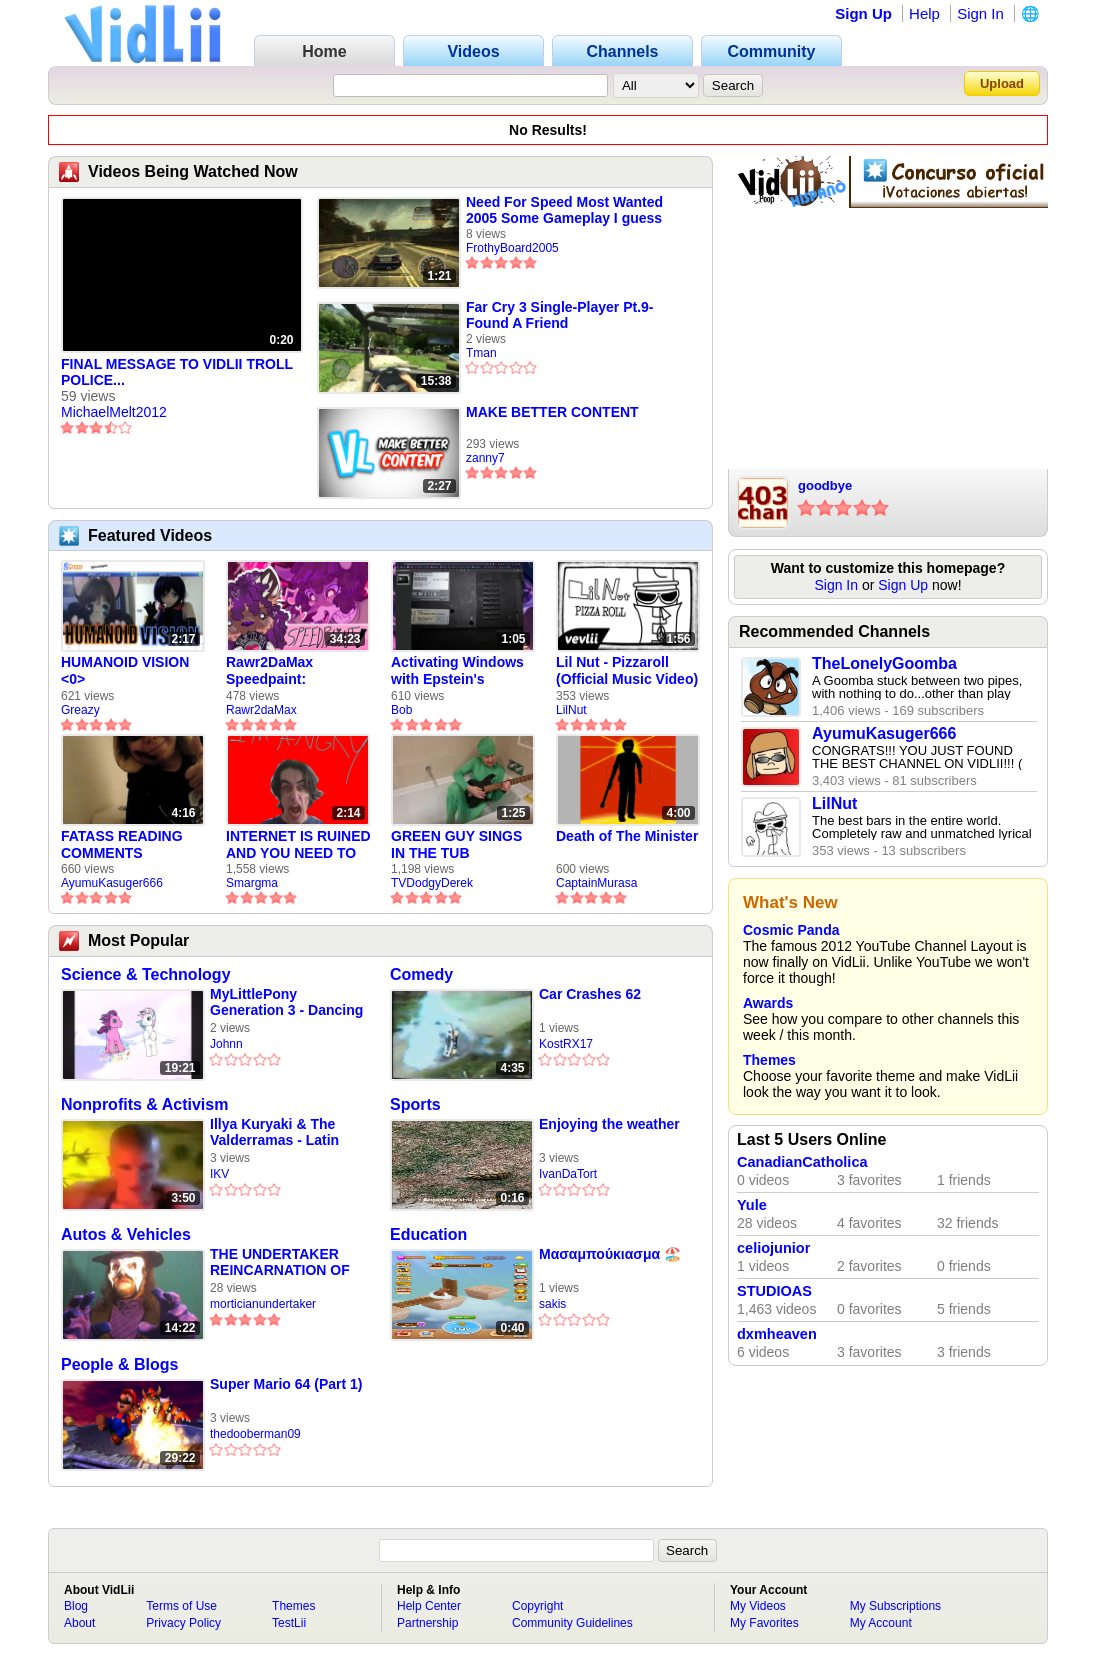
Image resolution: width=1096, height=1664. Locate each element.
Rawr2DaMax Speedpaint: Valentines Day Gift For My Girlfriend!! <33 (289, 671)
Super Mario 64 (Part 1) (286, 1384)
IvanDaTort (568, 1174)
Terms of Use (181, 1606)
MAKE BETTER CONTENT (552, 412)
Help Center (429, 1606)
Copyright (537, 1606)
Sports (415, 1104)
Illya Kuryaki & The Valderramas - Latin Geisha (274, 1132)
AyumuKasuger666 (112, 883)
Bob (401, 710)
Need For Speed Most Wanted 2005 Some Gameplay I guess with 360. (564, 210)
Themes (769, 1060)
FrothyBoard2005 (512, 248)
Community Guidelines (572, 1623)
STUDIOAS (774, 1291)
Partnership (427, 1623)
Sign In (980, 13)
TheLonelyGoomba (884, 663)
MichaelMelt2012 (114, 412)
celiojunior (773, 1248)
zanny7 (485, 458)
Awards (768, 1003)
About (79, 1623)
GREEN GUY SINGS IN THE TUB (456, 844)
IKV (219, 1174)
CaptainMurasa (596, 883)
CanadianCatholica (802, 1162)
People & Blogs (119, 1364)
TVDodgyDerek (432, 883)
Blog (76, 1606)
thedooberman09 (255, 1434)
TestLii (289, 1623)
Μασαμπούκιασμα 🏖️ (610, 1254)
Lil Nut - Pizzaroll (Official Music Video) (627, 670)
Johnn (226, 1044)
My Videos (758, 1606)
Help (924, 13)
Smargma (252, 883)
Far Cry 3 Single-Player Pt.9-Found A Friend (560, 315)
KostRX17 (566, 1044)
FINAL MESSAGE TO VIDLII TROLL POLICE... (177, 372)
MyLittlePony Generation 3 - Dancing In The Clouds (286, 1002)
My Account (881, 1623)
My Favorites (764, 1623)
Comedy (421, 974)
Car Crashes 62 (590, 994)
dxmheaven (777, 1334)
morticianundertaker (263, 1304)
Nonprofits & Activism (144, 1104)
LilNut (571, 710)
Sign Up (863, 13)
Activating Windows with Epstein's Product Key (457, 671)
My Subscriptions (895, 1606)
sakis (552, 1304)
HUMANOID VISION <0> (125, 670)
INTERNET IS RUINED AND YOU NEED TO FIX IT (298, 845)
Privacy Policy (183, 1623)
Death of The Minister (627, 836)
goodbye (825, 485)
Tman (481, 353)
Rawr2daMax (261, 710)
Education (428, 1234)
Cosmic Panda (791, 930)
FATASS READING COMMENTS (122, 844)
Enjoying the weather (609, 1124)
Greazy (80, 710)
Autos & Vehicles (126, 1234)
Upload (1002, 83)
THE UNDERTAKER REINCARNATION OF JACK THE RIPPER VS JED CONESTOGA (284, 1262)
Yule (752, 1205)
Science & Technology (146, 974)
